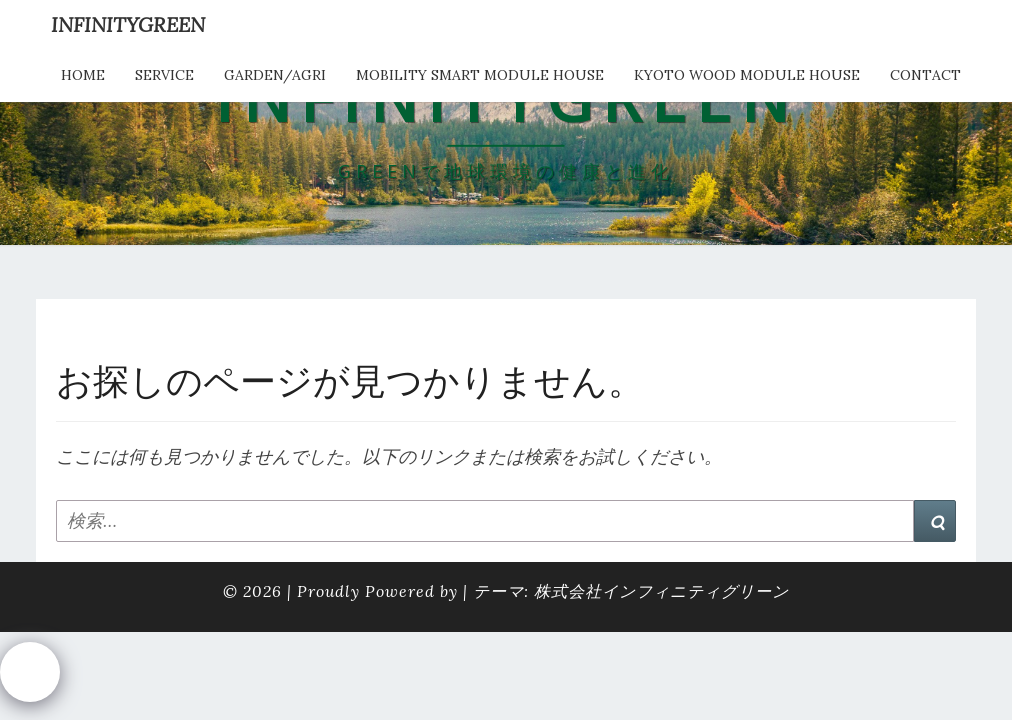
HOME (83, 75)
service (164, 75)
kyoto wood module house (747, 75)
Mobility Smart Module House (480, 75)
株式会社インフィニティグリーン (661, 591)
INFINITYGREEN (128, 24)
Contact (925, 75)
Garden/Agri (275, 75)
